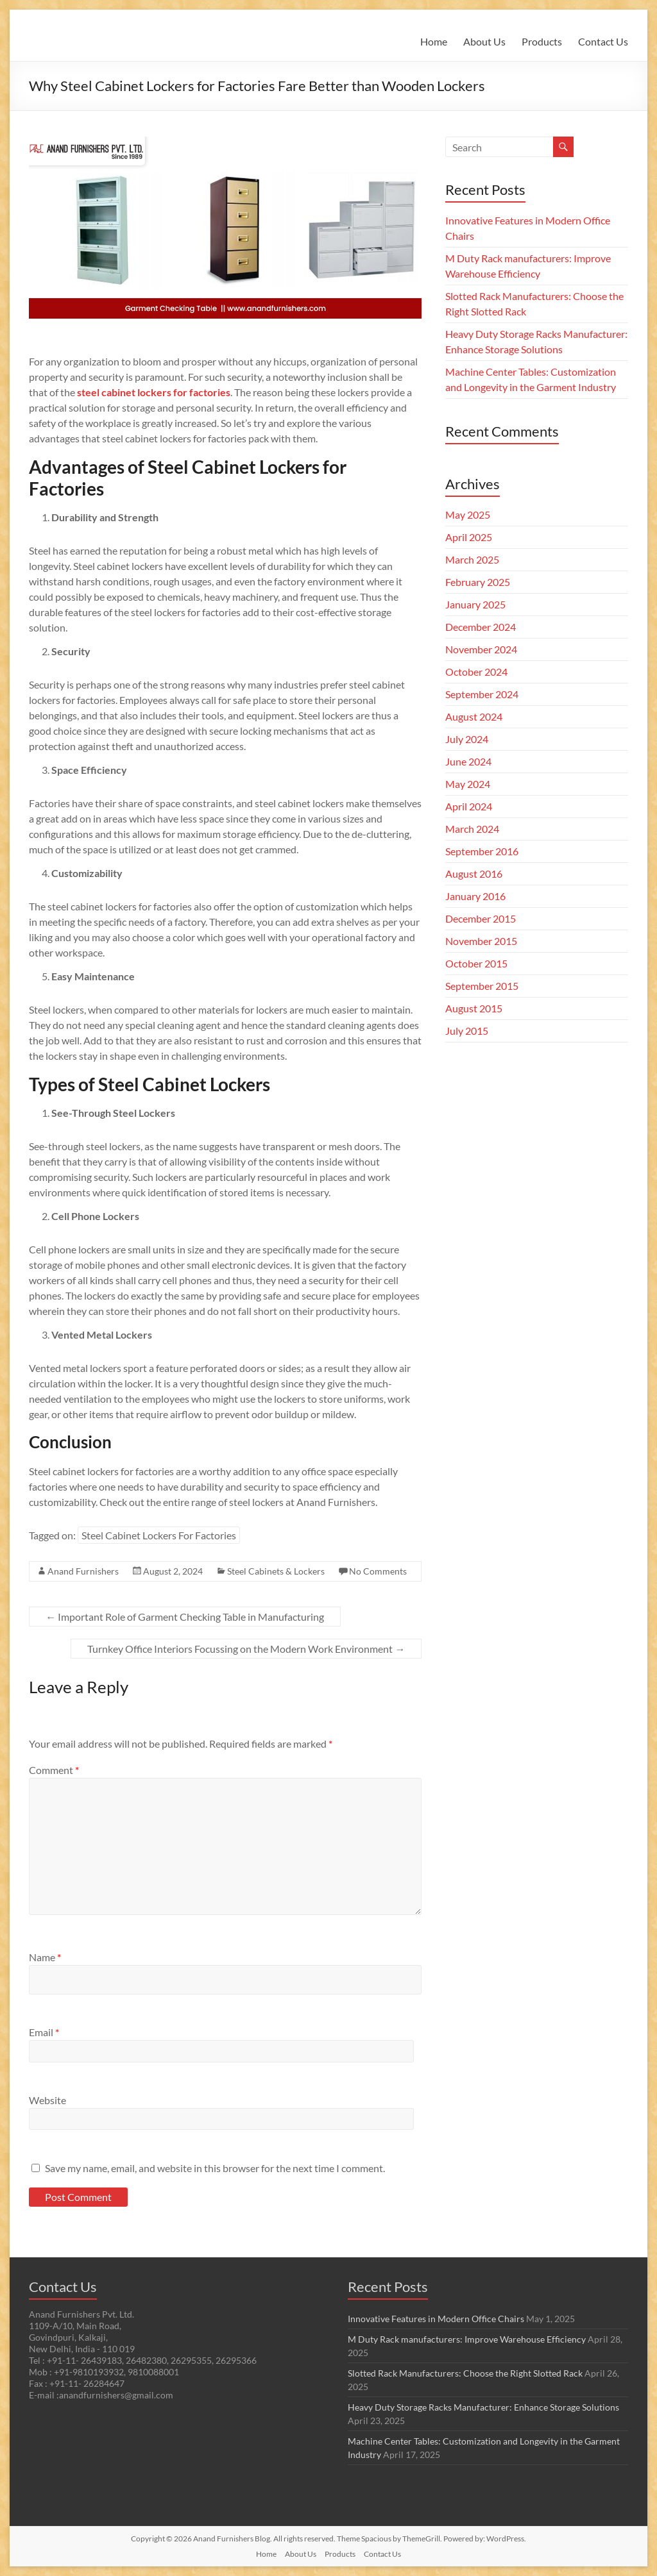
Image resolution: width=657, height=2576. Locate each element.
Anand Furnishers (83, 1571)
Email (44, 2032)
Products (542, 41)
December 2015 (480, 918)
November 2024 (481, 649)
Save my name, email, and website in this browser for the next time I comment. (215, 2168)
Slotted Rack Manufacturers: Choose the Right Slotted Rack (465, 2373)
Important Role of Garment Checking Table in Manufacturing (185, 1616)
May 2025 (467, 514)
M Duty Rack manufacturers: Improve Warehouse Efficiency (467, 2339)
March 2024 (472, 829)
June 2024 (468, 761)
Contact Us (603, 41)
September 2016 (481, 851)
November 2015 (481, 941)
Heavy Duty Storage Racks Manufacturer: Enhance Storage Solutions (483, 2407)
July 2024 (466, 739)
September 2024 (481, 694)
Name (45, 1957)
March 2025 (472, 559)
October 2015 (476, 963)
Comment (54, 1770)
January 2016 (475, 896)
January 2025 (475, 604)
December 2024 (480, 627)
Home (433, 41)
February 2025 (477, 582)
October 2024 (476, 671)
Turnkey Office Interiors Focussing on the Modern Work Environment (246, 1649)
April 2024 (468, 806)
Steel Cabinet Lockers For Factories (158, 1535)
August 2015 (473, 1008)
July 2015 (466, 1031)
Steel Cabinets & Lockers (276, 1571)
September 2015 (481, 986)
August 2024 (473, 716)
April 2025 (468, 537)
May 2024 (467, 784)
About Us (484, 41)
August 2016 (473, 873)
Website (47, 2100)
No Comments (378, 1571)
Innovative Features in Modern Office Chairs (436, 2318)
